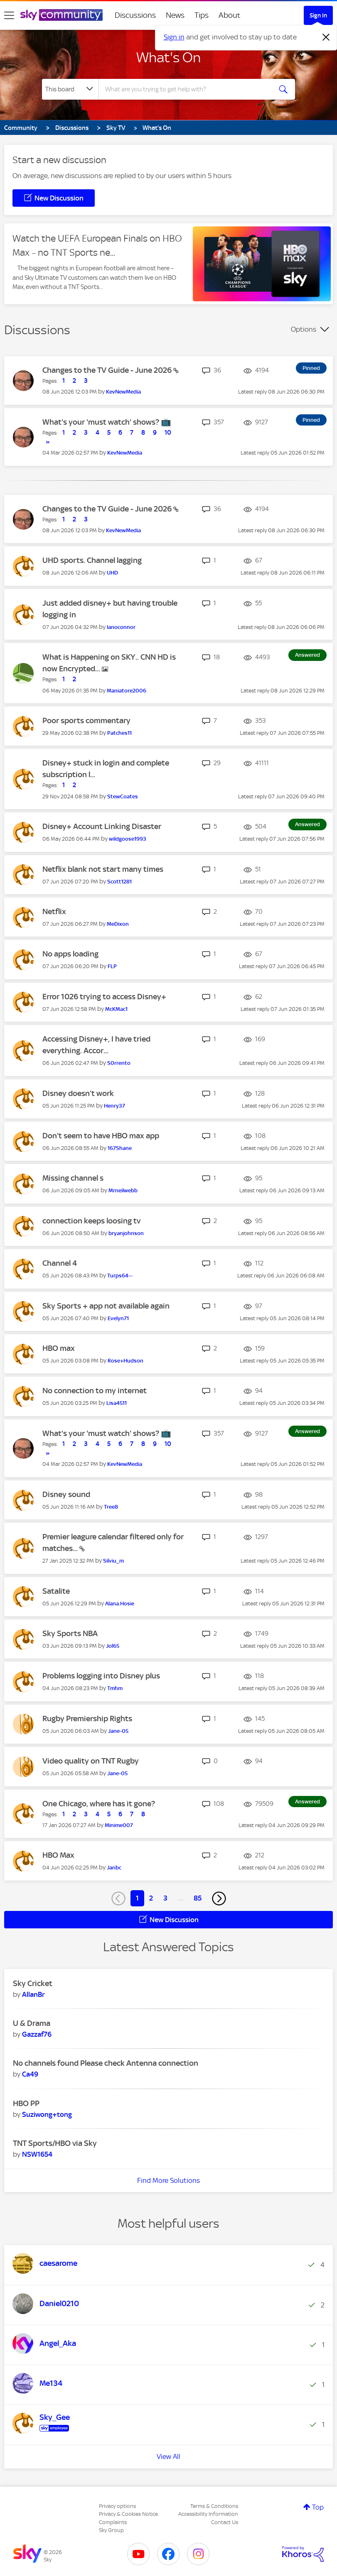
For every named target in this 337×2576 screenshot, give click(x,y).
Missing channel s (72, 1178)
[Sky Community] (61, 15)
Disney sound (66, 1494)
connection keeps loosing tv (91, 1221)
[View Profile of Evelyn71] (118, 1318)
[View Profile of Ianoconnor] (121, 627)
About (230, 15)
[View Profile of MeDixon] (118, 924)
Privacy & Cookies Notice (128, 2514)
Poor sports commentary (86, 720)
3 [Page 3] (165, 1898)
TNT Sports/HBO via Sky (55, 2143)
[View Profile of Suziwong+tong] (47, 2114)
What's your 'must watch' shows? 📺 (106, 422)
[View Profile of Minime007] (119, 1825)
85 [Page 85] (198, 1898)
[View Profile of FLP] (112, 966)
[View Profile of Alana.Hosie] (119, 1603)
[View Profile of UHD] (112, 573)
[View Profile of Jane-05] (118, 1731)
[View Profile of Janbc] (114, 1867)
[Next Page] (219, 1898)
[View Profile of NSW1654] (37, 2154)
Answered (307, 655)
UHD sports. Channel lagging (92, 560)
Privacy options (117, 2506)
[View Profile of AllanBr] (33, 1994)
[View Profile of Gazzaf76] (37, 2034)
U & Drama (31, 2023)
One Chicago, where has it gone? (98, 1803)
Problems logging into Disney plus (101, 1676)
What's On (168, 57)
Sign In (318, 15)
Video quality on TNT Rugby (90, 1761)
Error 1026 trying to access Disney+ (104, 996)
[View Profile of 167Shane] (120, 1148)
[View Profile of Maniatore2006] (126, 690)
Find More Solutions (168, 2180)
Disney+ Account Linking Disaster (101, 826)
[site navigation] (9, 15)
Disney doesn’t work (78, 1093)
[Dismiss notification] (326, 37)
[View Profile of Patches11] (119, 733)
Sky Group (111, 2530)
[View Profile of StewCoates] (122, 796)
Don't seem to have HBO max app (100, 1135)
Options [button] (303, 329)
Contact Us (224, 2522)
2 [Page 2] (151, 1898)
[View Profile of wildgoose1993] (127, 839)
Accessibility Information (208, 2514)
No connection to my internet (94, 1390)
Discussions (135, 15)
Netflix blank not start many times (102, 869)
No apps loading (70, 954)
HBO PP (26, 2103)
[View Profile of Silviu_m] (113, 1561)
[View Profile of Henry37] (114, 1106)
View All (168, 2456)
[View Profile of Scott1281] (119, 881)
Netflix (54, 911)
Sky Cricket (32, 1983)
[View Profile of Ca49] (30, 2074)
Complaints (113, 2522)
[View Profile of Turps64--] (120, 1275)
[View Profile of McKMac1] (116, 1009)
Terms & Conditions (214, 2506)
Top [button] (318, 2507)
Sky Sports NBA (70, 1633)
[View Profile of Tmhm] (115, 1688)
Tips (201, 15)
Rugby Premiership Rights (87, 1718)
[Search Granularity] (70, 89)
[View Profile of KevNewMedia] (123, 392)
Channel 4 (59, 1263)
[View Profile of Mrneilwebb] (123, 1190)
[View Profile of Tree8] (111, 1507)
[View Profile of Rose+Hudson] (125, 1361)
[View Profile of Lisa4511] (116, 1403)
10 (168, 432)
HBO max (58, 1348)
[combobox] (187, 89)
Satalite (56, 1591)
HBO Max (58, 1855)
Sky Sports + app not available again (106, 1306)
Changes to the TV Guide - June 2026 (107, 370)
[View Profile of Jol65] (112, 1646)
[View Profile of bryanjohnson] (126, 1233)
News (175, 15)
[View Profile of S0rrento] (118, 1063)
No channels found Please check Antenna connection (105, 2063)
